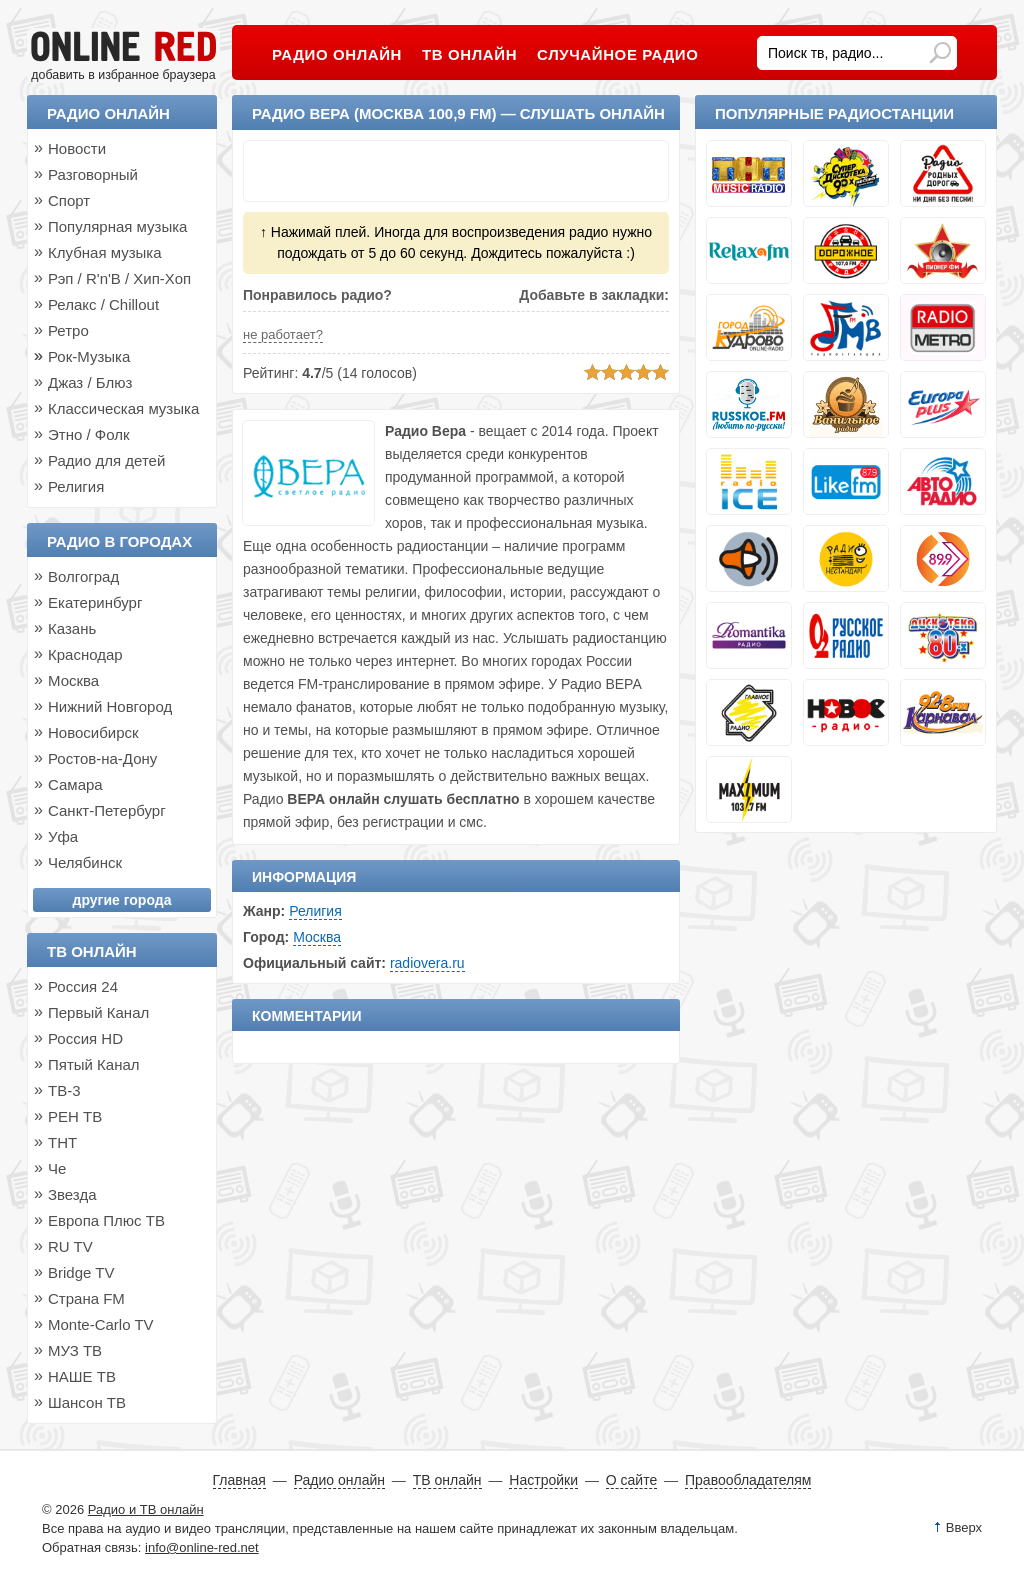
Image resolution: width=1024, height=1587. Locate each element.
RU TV (70, 1246)
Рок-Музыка (89, 356)
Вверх (964, 1527)
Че (57, 1168)
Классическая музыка (123, 408)
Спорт (69, 200)
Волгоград (83, 576)
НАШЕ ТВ (82, 1376)
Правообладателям (748, 1480)
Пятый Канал (94, 1064)
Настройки (543, 1480)
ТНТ (62, 1142)
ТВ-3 (64, 1090)
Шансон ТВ (87, 1402)
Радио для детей (106, 460)
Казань (72, 628)
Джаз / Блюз (90, 382)
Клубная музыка (105, 252)
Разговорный (93, 174)
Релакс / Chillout (103, 304)
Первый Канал (98, 1012)
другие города (122, 900)
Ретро (68, 330)
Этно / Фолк (89, 434)
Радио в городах (119, 541)
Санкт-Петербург (107, 810)
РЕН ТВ (75, 1116)
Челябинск (85, 862)
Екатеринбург (95, 602)
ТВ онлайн (92, 951)
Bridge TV (81, 1272)
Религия (315, 911)
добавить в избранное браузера (123, 75)
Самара (75, 784)
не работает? (283, 334)
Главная (239, 1480)
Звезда (72, 1194)
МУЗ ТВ (75, 1350)
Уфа (63, 836)
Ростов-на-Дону (102, 758)
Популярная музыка (117, 226)
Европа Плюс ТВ (106, 1220)
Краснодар (85, 654)
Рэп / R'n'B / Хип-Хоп (119, 278)
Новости (77, 148)
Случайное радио (617, 54)
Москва (317, 937)
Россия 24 (83, 986)
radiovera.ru (427, 963)
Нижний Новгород (110, 706)
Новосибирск (93, 732)
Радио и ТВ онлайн (146, 1509)
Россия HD (85, 1038)
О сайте (631, 1480)
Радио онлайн (108, 113)
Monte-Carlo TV (101, 1324)
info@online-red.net (202, 1547)
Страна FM (86, 1298)
